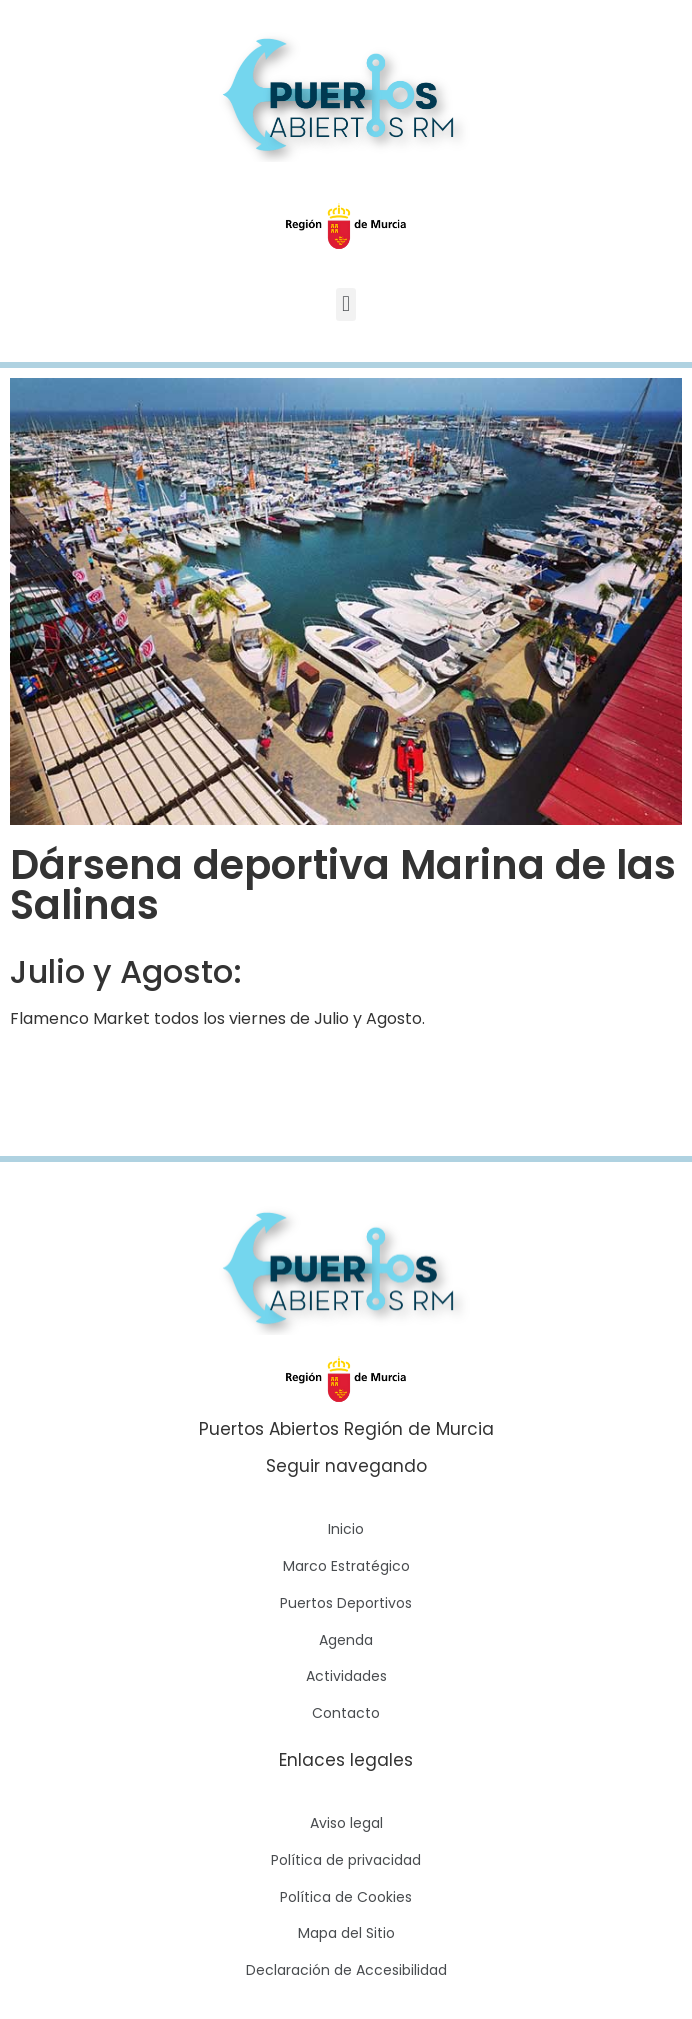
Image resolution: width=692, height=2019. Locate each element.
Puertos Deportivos (346, 1603)
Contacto (346, 1713)
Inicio (346, 1529)
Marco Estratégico (346, 1566)
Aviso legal (346, 1823)
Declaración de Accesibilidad (346, 1970)
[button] (345, 304)
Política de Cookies (346, 1897)
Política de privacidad (346, 1860)
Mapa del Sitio (346, 1933)
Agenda (346, 1640)
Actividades (346, 1676)
